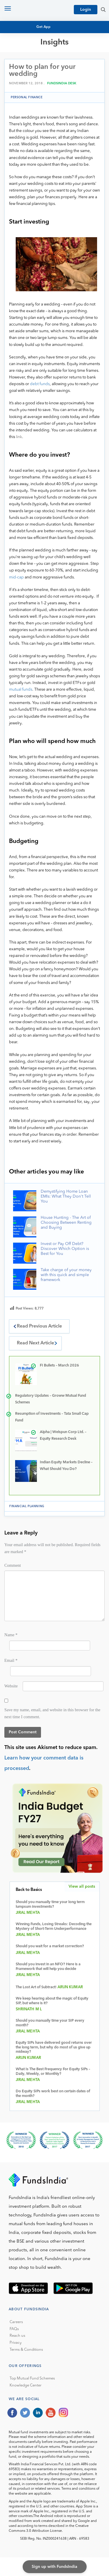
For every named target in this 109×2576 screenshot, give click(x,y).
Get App (43, 27)
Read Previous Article (39, 1326)
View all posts (82, 1886)
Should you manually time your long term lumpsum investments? (50, 1904)
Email (10, 1660)
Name (10, 1634)
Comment (12, 1565)
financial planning (26, 1506)
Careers (16, 2322)
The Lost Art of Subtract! (36, 1987)
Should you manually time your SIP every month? (50, 2023)
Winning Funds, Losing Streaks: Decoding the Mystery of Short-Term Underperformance (54, 1926)
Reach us (17, 2336)
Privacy (16, 2343)
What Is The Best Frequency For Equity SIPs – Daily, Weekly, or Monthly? (53, 2071)
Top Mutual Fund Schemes (32, 2378)
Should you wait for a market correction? (50, 1946)
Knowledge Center (26, 2385)
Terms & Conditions (26, 2350)
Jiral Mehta (28, 1913)
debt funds (40, 384)
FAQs (14, 2329)
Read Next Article (35, 1343)
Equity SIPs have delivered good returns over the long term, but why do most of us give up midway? (54, 2047)
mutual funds (20, 690)
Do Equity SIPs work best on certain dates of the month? (53, 2093)
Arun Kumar (70, 1987)
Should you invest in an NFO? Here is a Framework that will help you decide (48, 1966)
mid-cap (16, 577)
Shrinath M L (29, 2009)
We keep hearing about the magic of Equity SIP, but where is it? (52, 2001)
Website (11, 1686)
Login (85, 10)
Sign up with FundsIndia (54, 2567)
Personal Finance (27, 97)
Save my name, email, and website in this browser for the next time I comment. (52, 1713)
